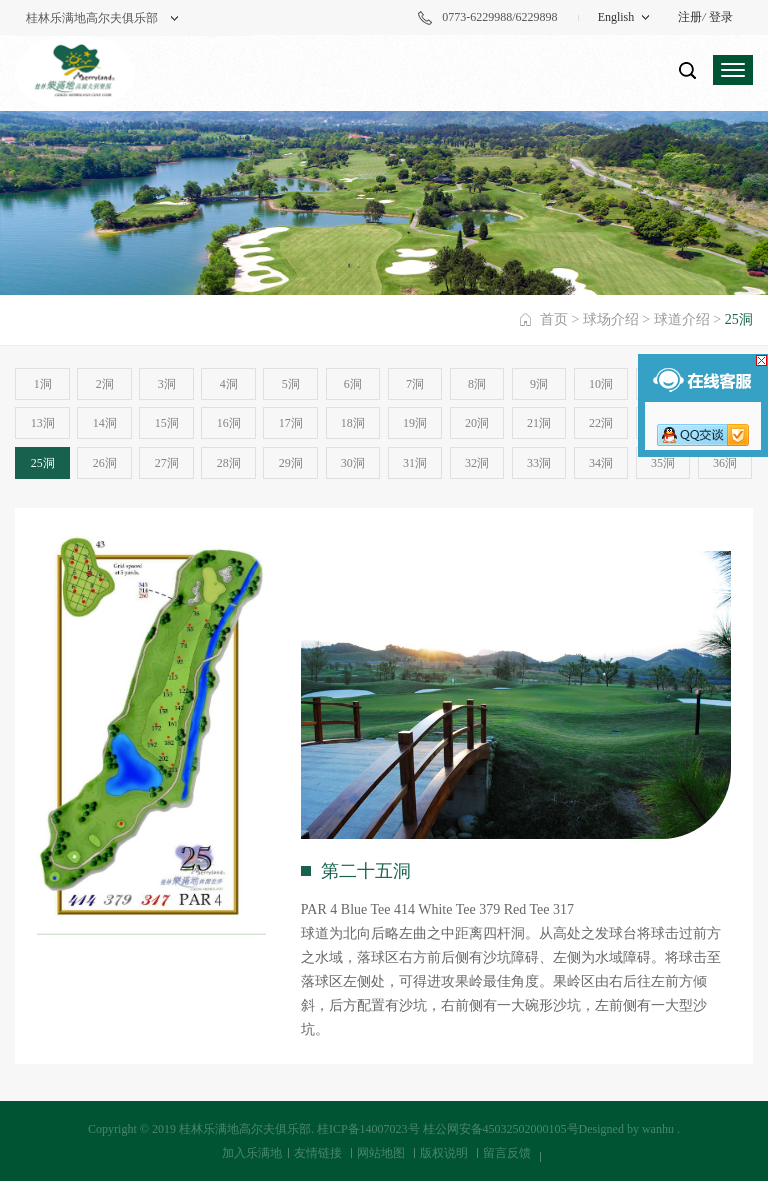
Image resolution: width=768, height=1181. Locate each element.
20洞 (477, 423)
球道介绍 (682, 319)
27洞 (167, 463)
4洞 (229, 384)
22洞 (601, 423)
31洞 (415, 463)
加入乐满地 (252, 1153)
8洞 (477, 384)
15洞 (167, 423)
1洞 (43, 384)
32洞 (477, 463)
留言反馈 (507, 1153)
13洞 (43, 423)
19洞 (415, 423)
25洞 (43, 463)
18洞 (353, 423)
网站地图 (381, 1153)
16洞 (229, 423)
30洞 (353, 463)
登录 (721, 17)
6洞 (353, 384)
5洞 (291, 384)
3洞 (167, 384)
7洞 (415, 384)
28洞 (229, 463)
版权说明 (444, 1153)
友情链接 (318, 1153)
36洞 (725, 463)
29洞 (291, 463)
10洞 (601, 384)
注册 (690, 17)
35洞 (663, 463)
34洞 (601, 463)
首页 (554, 319)
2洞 (105, 384)
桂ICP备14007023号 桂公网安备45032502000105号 (448, 1129)
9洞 (539, 384)
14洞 (105, 423)
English (616, 17)
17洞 (291, 423)
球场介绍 (611, 319)
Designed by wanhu (626, 1129)
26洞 (105, 463)
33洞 (539, 463)
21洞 (539, 423)
